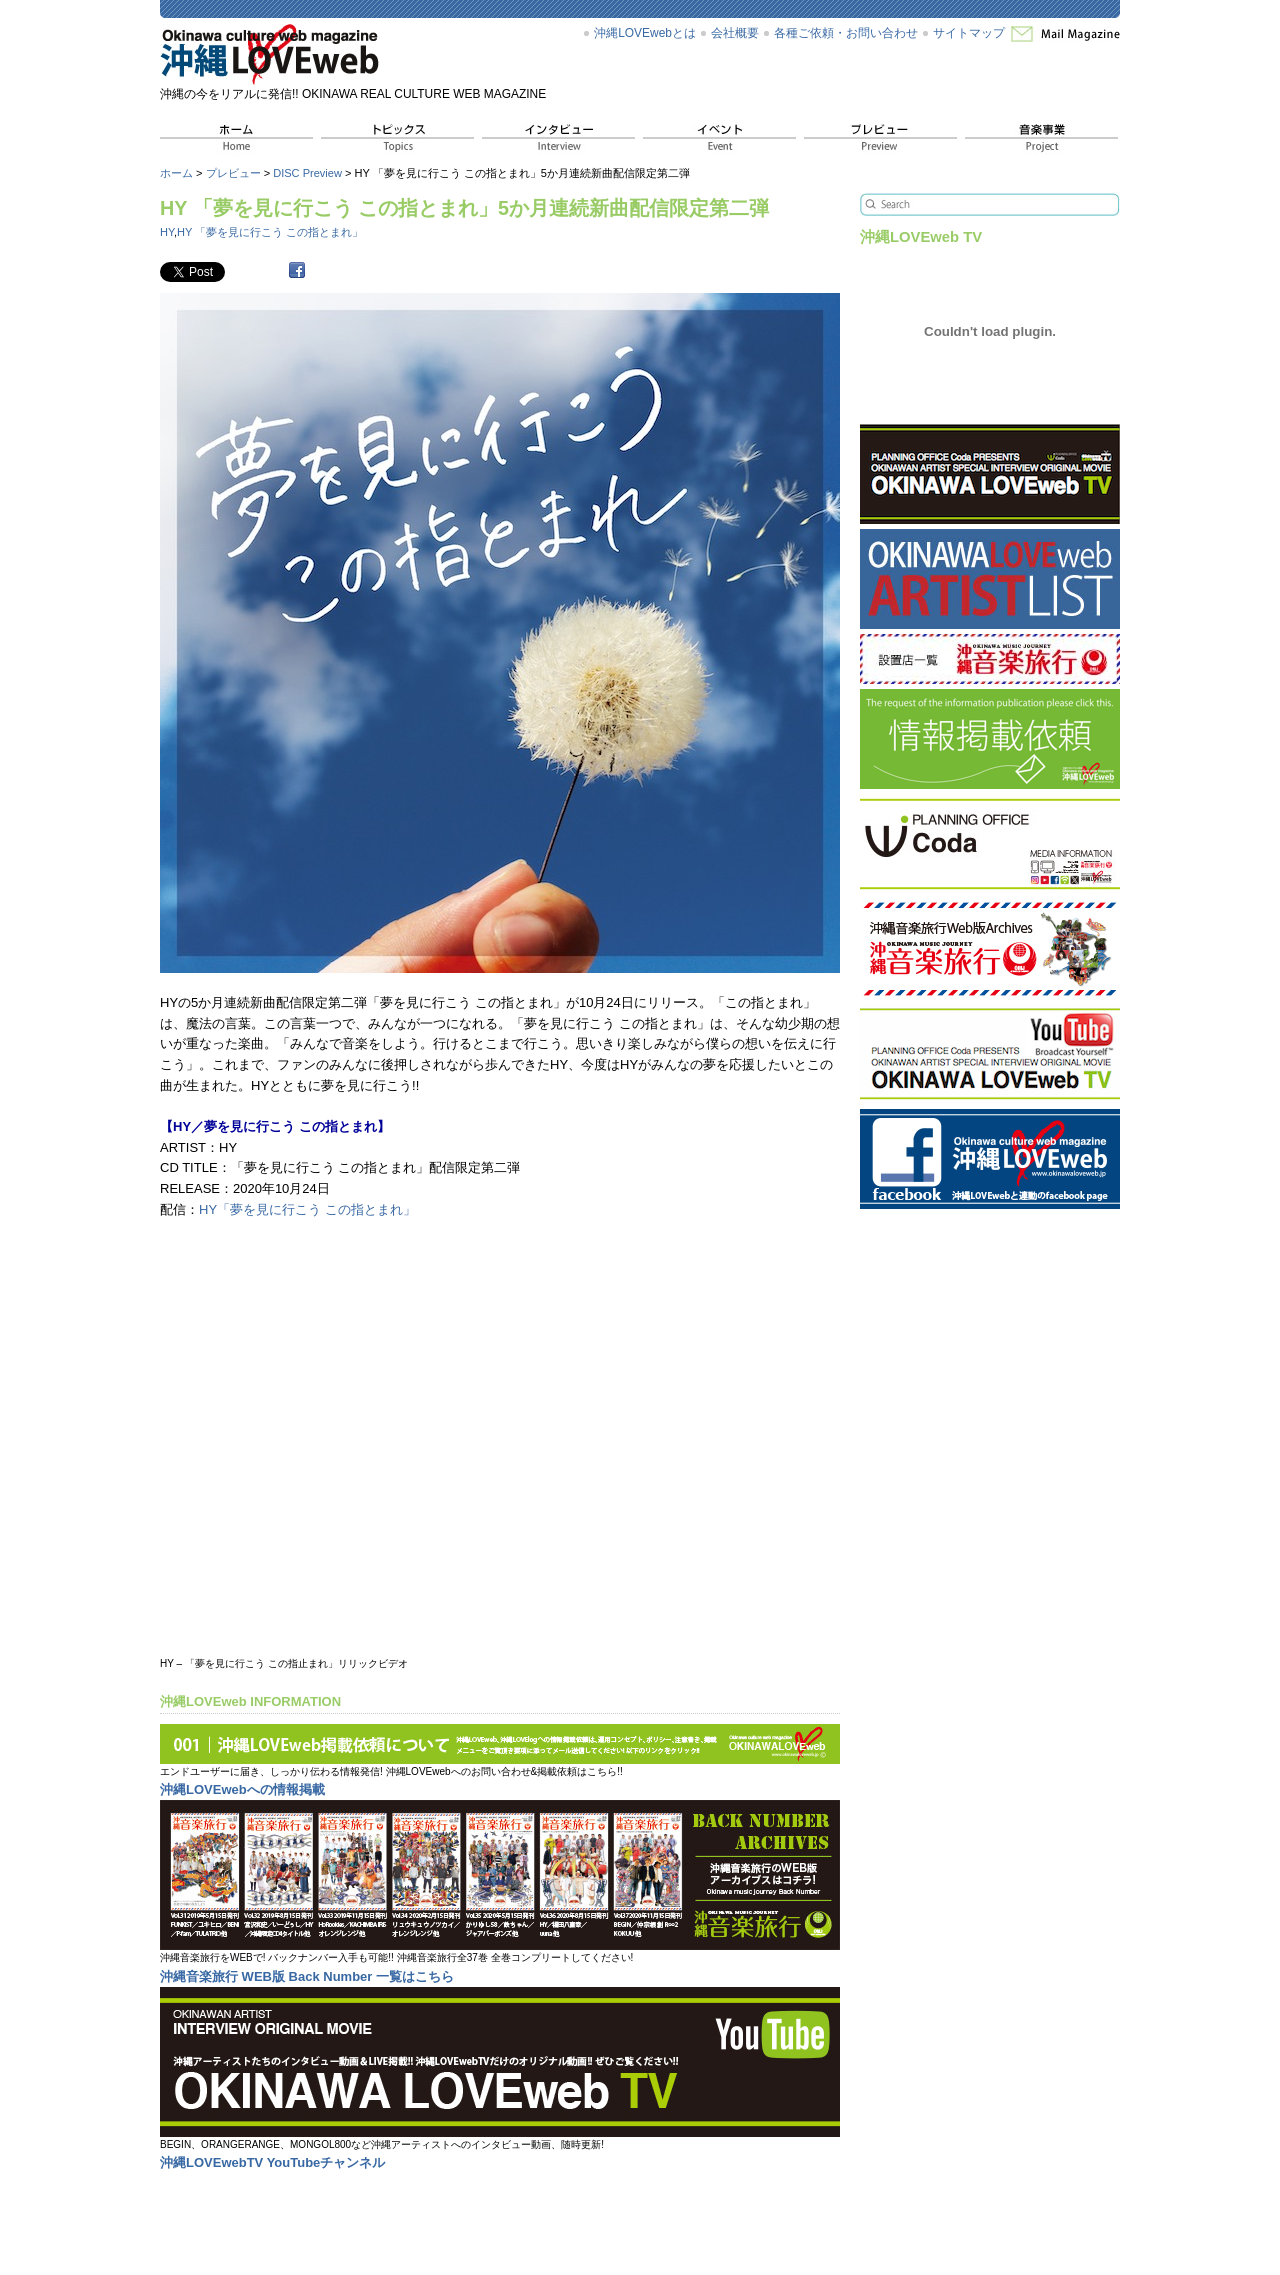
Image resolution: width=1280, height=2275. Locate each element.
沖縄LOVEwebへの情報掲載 (242, 1789)
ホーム (176, 173)
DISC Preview (307, 173)
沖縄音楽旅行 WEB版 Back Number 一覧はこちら (307, 1976)
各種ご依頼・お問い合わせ (846, 33)
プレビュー (233, 173)
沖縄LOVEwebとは (645, 33)
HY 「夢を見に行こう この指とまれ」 (270, 232)
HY (167, 232)
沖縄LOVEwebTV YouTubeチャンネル (272, 2162)
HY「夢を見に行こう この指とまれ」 (307, 1209)
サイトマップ (969, 33)
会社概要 (735, 33)
